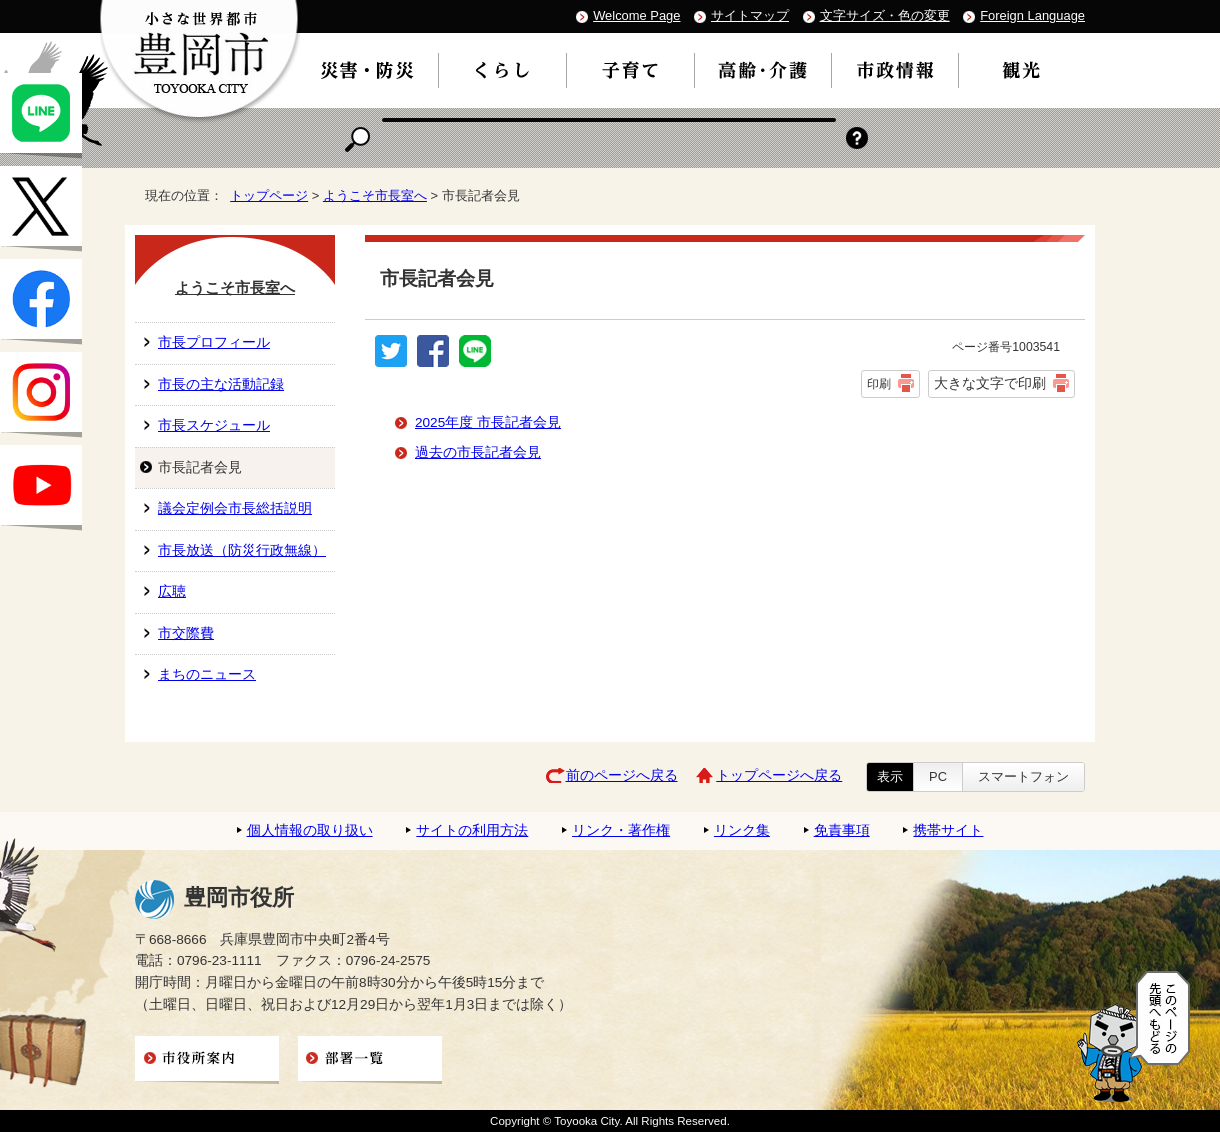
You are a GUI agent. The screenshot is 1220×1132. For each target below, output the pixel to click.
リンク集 (742, 830)
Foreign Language (1032, 15)
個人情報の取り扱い (310, 830)
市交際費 (186, 633)
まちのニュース (207, 674)
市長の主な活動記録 (221, 384)
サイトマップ (750, 15)
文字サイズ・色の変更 (885, 15)
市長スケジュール (214, 425)
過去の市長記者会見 (478, 452)
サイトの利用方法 (472, 830)
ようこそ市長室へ (375, 195)
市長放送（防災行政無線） (242, 550)
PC (938, 776)
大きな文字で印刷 (990, 383)
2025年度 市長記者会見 (488, 422)
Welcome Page (636, 15)
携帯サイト (948, 830)
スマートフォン (1023, 776)
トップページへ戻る (779, 775)
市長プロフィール (214, 342)
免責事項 (842, 830)
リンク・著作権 (621, 830)
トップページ (269, 195)
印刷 (879, 384)
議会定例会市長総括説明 (235, 508)
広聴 (172, 591)
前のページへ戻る (622, 775)
